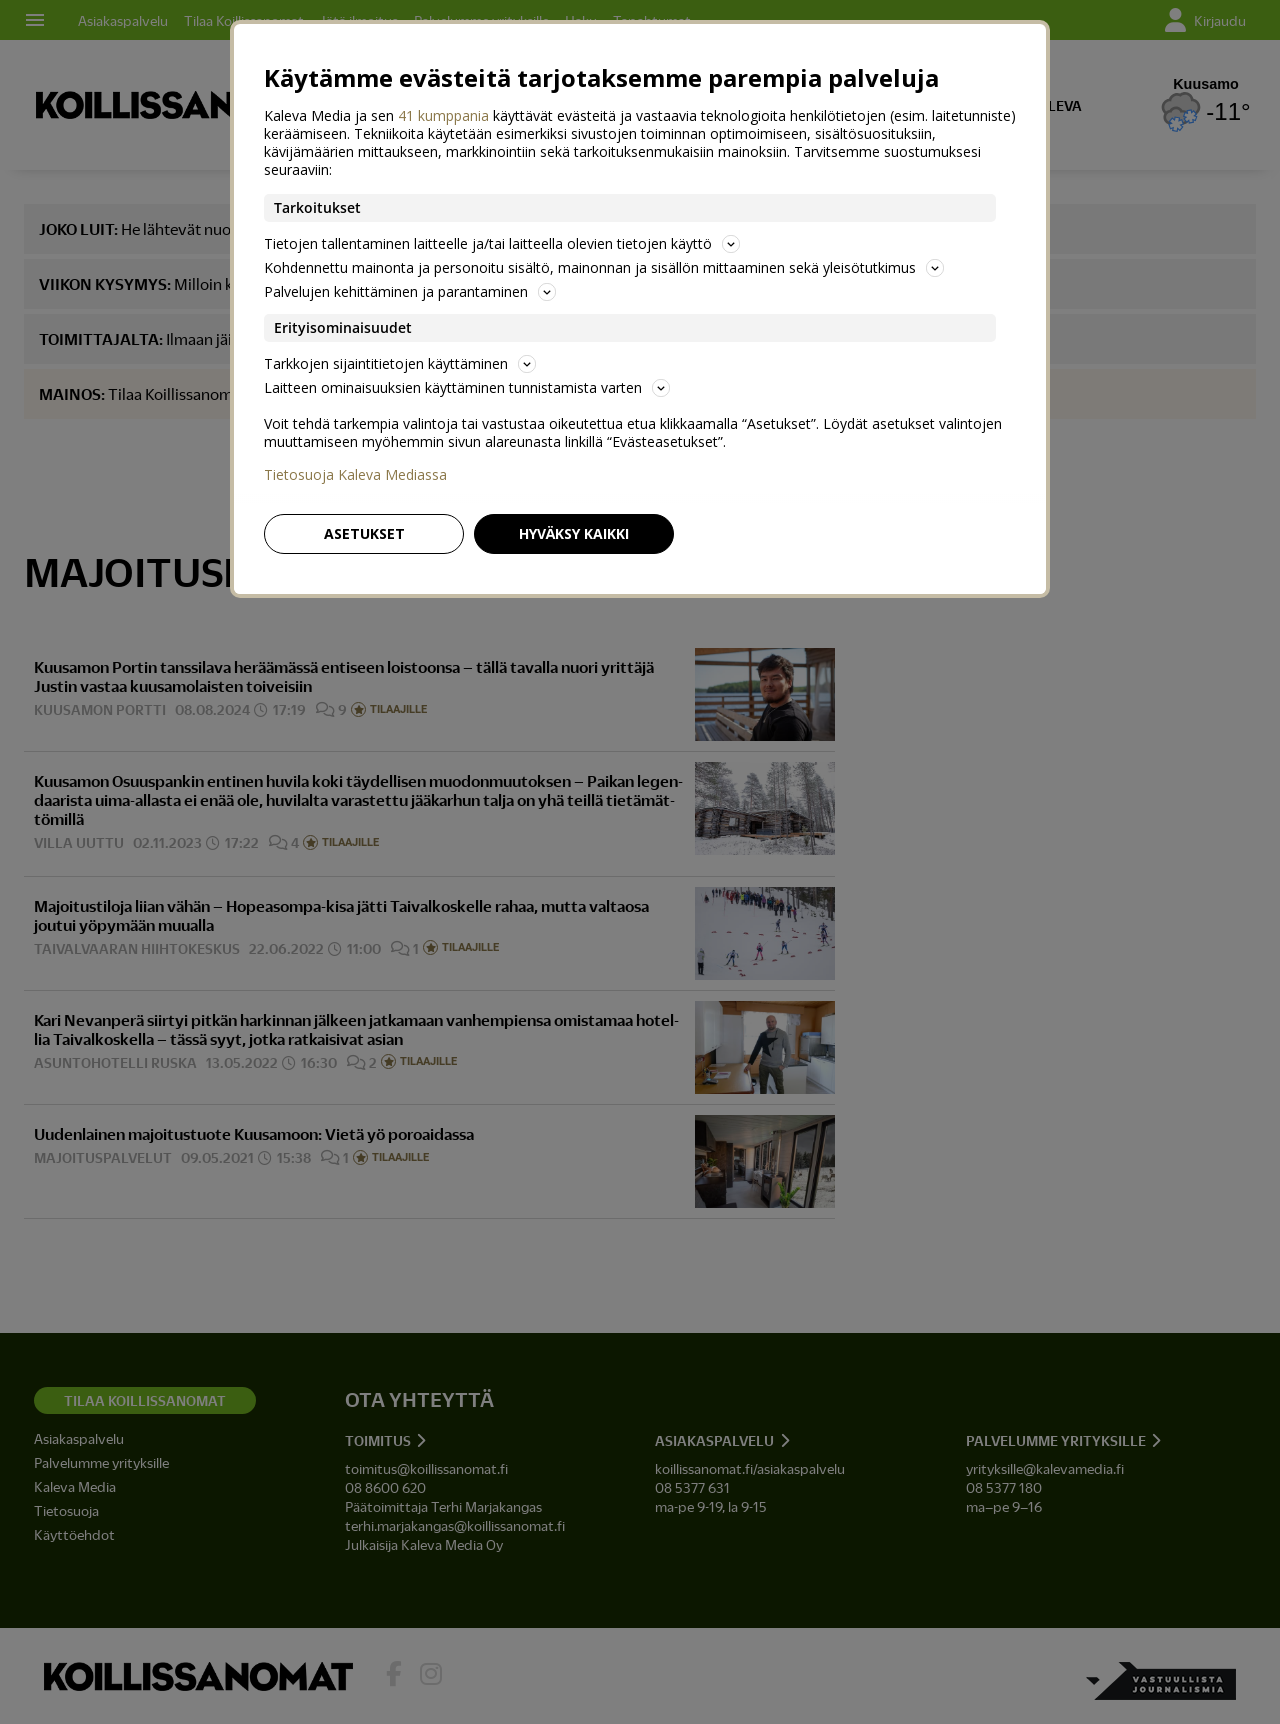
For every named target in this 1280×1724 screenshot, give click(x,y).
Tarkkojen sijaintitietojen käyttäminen (400, 363)
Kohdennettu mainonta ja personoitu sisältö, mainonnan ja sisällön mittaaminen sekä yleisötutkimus (604, 267)
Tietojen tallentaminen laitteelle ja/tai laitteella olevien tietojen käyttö (502, 243)
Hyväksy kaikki (574, 533)
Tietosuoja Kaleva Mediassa (355, 475)
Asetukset (364, 533)
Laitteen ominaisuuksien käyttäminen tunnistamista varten (467, 387)
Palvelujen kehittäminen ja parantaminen (410, 291)
